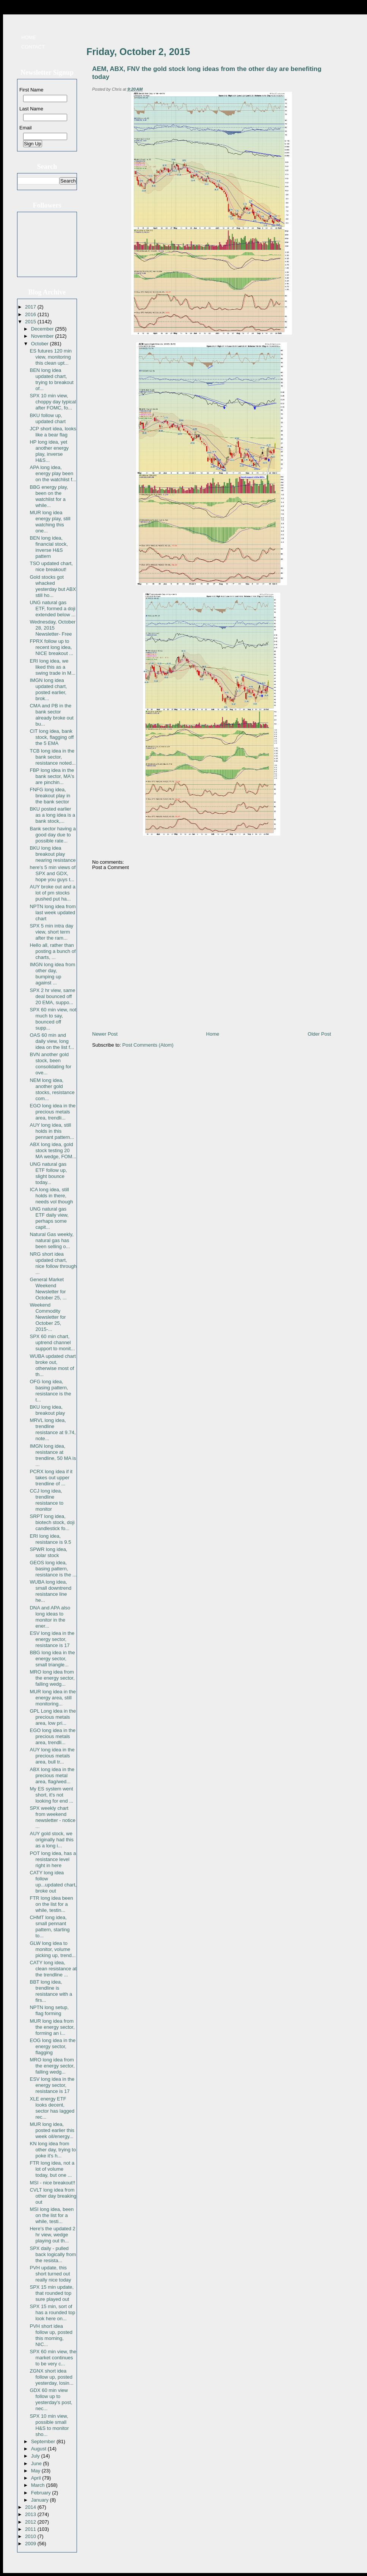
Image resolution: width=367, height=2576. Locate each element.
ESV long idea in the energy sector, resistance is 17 (52, 1639)
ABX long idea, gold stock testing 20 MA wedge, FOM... (53, 1150)
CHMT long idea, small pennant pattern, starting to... (49, 1926)
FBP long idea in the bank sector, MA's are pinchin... (52, 776)
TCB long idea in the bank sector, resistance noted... (52, 757)
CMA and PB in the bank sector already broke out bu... (51, 715)
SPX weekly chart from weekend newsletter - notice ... (52, 1817)
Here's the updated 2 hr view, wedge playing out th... (52, 2235)
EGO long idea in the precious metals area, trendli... (52, 1112)
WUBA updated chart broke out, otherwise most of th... (52, 1365)
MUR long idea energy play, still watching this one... (50, 522)
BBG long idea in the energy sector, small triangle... (52, 1658)
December (43, 329)
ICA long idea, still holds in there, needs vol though (51, 1196)
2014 (31, 2507)
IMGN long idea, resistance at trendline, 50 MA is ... (53, 1455)
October (40, 343)
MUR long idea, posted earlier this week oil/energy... (52, 2130)
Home (28, 37)
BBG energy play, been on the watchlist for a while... (49, 496)
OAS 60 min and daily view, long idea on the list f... (52, 1041)
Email (25, 128)
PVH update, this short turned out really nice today (50, 2274)
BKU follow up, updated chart (48, 418)
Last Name (31, 109)
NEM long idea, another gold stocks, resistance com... (52, 1089)
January (40, 2500)
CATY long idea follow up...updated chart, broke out (53, 1882)
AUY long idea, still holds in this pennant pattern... (52, 1131)
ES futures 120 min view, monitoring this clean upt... (51, 357)
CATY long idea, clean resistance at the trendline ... (53, 1969)
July (36, 2456)
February (41, 2493)
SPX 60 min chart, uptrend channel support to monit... (52, 1342)
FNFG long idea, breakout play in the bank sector (50, 796)
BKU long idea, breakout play (47, 1410)
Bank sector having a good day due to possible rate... (52, 835)
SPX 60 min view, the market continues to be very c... (53, 2358)
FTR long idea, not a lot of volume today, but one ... (52, 2169)
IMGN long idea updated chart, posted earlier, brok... (48, 689)
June (37, 2463)
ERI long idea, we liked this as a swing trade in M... (52, 667)
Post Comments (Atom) (148, 1045)
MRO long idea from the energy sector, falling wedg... (52, 1678)
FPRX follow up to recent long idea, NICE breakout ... (51, 647)
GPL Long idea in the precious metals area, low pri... (53, 1717)
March (38, 2485)
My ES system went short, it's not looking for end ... (51, 1795)
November (43, 336)
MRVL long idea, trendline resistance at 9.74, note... (52, 1429)
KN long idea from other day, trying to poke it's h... (53, 2150)
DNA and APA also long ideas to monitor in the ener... (50, 1617)
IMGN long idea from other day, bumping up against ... (52, 974)
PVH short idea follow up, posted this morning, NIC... (51, 2335)
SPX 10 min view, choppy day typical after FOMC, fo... (53, 402)
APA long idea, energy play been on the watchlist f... (53, 473)
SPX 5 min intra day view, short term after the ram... (51, 932)
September (43, 2441)
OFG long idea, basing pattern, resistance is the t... (50, 1391)
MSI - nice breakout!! (52, 2183)
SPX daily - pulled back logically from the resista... (53, 2254)
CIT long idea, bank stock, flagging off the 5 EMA (52, 737)
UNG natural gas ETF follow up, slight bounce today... (48, 1173)
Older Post (319, 1034)
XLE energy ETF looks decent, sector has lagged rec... (52, 2108)
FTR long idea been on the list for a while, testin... (51, 1904)
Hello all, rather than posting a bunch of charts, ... (52, 951)
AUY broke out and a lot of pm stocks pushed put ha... (52, 893)
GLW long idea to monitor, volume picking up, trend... (52, 1949)
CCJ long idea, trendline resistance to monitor (46, 1500)
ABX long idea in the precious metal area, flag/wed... (52, 1775)
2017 (31, 307)
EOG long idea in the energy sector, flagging (52, 2046)
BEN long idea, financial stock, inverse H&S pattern (48, 547)
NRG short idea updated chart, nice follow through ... (53, 1263)
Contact (33, 47)
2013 (31, 2514)
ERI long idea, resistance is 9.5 (50, 1539)
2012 (31, 2522)
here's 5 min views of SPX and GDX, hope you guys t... (52, 873)
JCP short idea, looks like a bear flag (53, 432)
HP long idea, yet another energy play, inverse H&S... (49, 451)
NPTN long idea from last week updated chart (52, 912)
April (36, 2478)
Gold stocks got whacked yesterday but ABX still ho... (53, 586)
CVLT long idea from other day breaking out (53, 2196)
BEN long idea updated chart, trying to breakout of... (51, 379)
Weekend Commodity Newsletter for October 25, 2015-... (48, 1317)
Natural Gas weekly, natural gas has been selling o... (51, 1240)
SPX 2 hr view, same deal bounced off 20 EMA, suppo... (52, 996)
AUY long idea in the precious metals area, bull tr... (52, 1756)
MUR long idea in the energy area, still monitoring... (52, 1698)
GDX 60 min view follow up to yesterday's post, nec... (51, 2399)
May (36, 2471)
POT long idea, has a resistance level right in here (53, 1859)
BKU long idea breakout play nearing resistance (52, 854)
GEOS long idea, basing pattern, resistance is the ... (53, 1569)
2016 (31, 314)
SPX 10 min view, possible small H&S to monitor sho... (49, 2425)
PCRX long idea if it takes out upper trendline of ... (51, 1477)
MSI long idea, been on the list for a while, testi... (52, 2215)
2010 (31, 2536)
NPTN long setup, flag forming (49, 2010)
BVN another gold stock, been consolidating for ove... (50, 1063)
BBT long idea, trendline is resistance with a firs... (51, 1991)
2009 (31, 2543)
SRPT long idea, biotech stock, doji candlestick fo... (52, 1522)
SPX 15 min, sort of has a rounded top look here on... (52, 2312)
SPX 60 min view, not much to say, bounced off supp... (53, 1019)
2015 (31, 321)
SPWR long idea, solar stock (48, 1552)
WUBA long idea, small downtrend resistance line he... (50, 1591)
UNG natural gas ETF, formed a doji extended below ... (52, 608)
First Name (31, 90)
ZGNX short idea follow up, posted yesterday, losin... (51, 2377)
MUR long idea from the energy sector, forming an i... (52, 2027)
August (39, 2449)
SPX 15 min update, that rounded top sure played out (52, 2293)
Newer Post (105, 1034)
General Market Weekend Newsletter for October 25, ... (48, 1289)
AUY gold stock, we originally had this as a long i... (51, 1840)
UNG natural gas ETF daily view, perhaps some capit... (49, 1218)
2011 (31, 2529)
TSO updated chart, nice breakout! (51, 566)
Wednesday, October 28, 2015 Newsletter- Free (52, 628)
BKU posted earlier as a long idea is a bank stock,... (52, 815)
